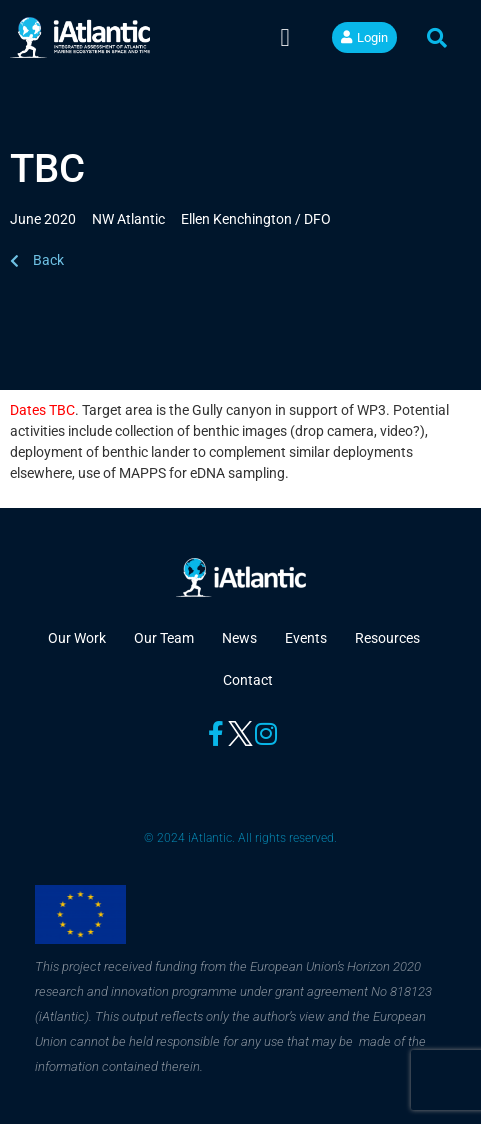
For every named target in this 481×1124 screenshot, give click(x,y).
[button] (285, 38)
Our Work (77, 638)
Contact (248, 680)
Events (306, 638)
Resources (387, 638)
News (239, 638)
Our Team (164, 638)
